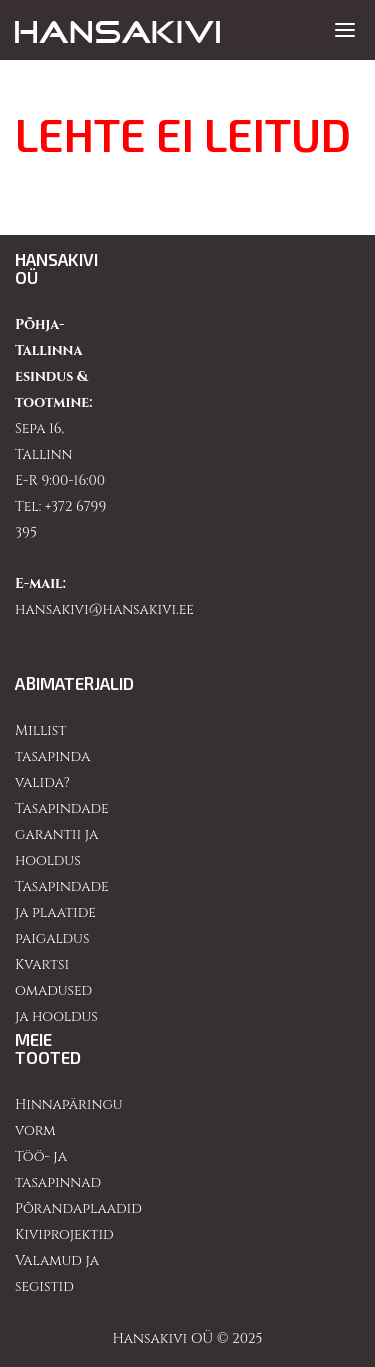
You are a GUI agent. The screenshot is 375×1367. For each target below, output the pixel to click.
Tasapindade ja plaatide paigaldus (62, 912)
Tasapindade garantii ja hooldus (62, 834)
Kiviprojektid (64, 1234)
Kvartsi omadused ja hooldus (56, 990)
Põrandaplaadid (78, 1208)
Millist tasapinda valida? (52, 756)
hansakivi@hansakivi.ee (104, 609)
